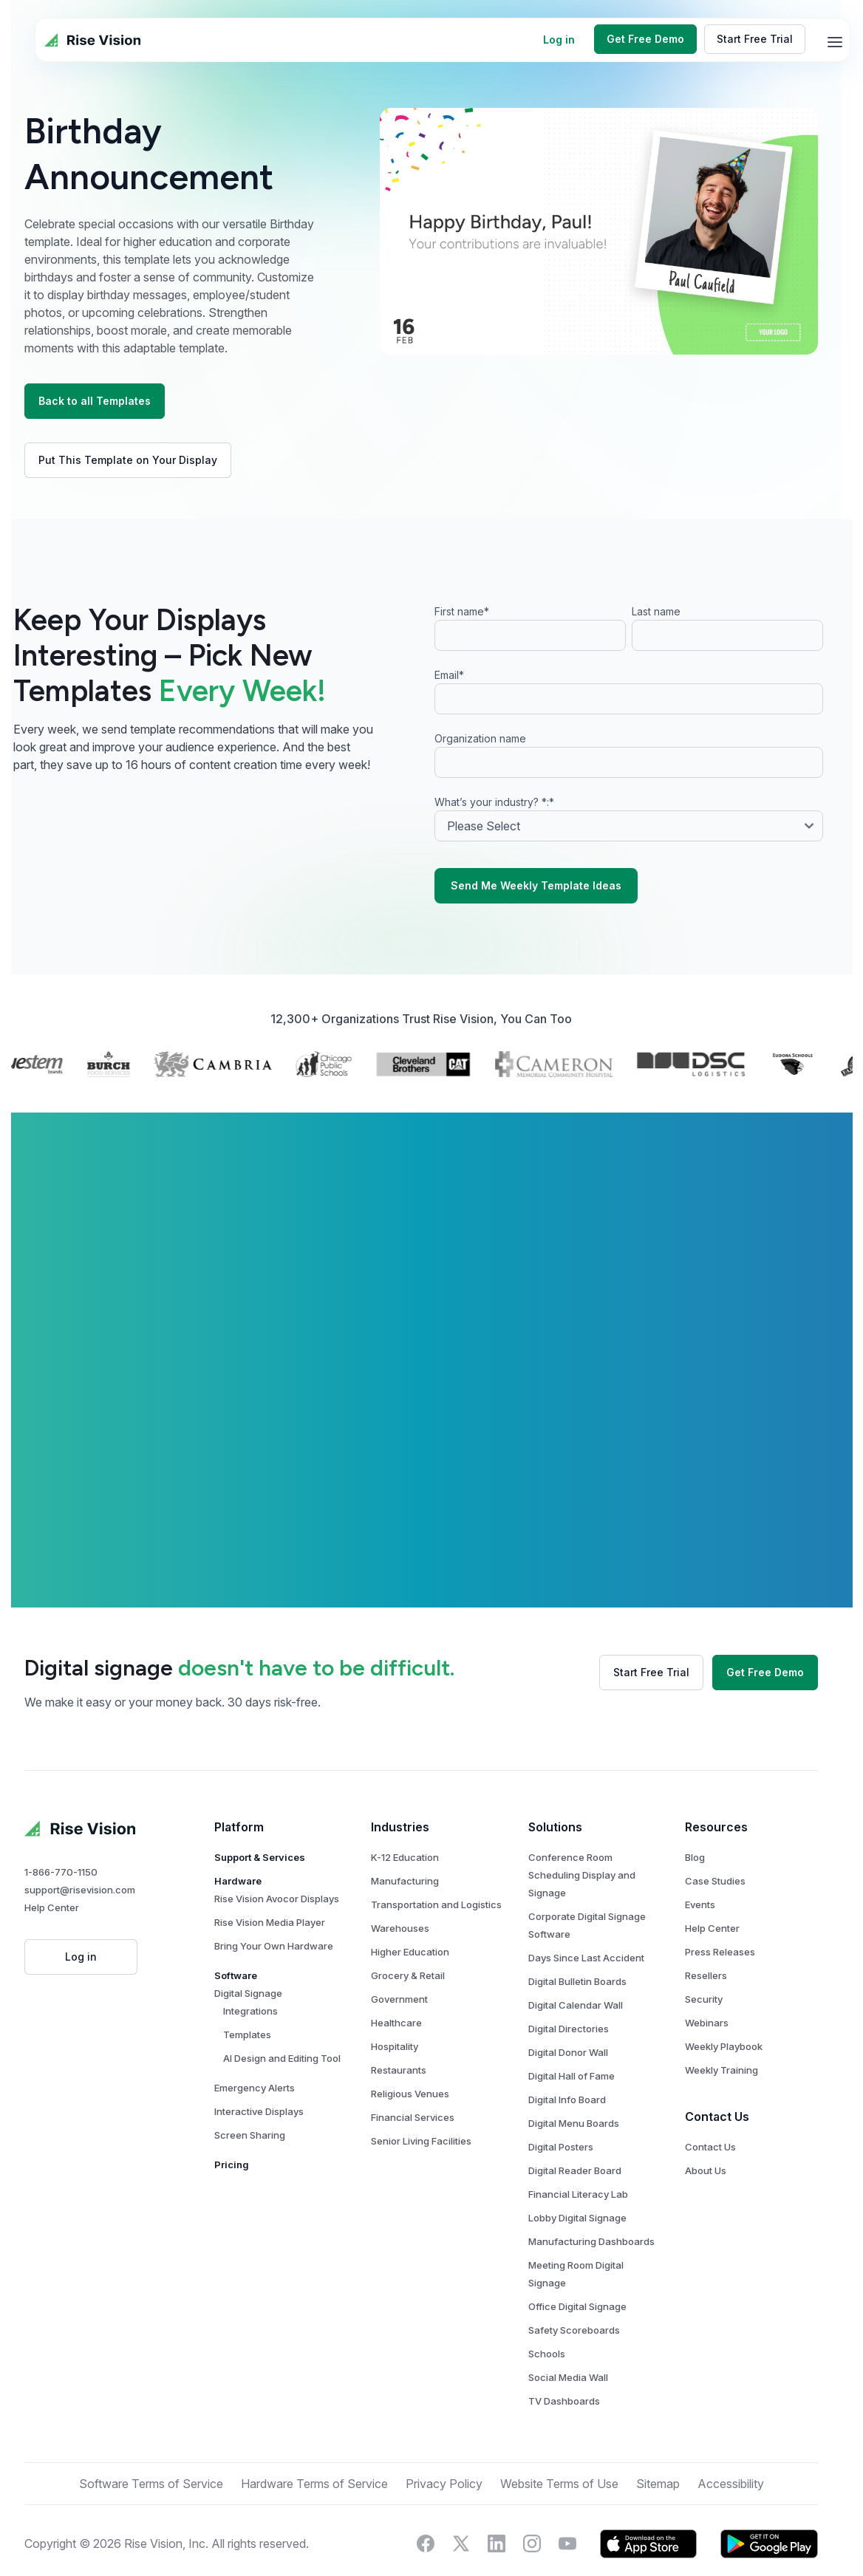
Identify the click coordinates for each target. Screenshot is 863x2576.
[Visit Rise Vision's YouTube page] (578, 2543)
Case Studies (725, 1881)
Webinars (717, 2023)
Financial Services (423, 2117)
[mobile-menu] (835, 42)
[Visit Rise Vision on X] (471, 2543)
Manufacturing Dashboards (602, 2241)
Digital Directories (579, 2029)
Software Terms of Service (161, 2483)
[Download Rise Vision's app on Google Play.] (779, 2543)
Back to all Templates (105, 400)
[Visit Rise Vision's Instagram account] (542, 2543)
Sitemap (668, 2483)
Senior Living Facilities (431, 2141)
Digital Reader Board (585, 2170)
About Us (716, 2170)
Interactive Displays (269, 2111)
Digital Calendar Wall (586, 2005)
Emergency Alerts (265, 2088)
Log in (559, 39)
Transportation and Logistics (446, 1904)
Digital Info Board (577, 2099)
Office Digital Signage (588, 2306)
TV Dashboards (574, 2401)
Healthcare (406, 2023)
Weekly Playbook (734, 2046)
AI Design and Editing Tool (292, 2058)
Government (409, 1999)
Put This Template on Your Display (138, 460)
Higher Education (420, 1952)
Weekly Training (731, 2070)
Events (710, 1904)
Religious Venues (420, 2094)
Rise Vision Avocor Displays (287, 1898)
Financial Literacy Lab (588, 2194)
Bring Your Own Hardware (284, 1946)
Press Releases (730, 1952)
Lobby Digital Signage (588, 2218)
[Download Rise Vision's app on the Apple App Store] (659, 2543)
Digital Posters (571, 2147)
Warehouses (410, 1928)
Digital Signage (259, 1993)
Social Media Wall (578, 2377)
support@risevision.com (90, 1890)
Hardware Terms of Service (324, 2483)
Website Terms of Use (570, 2483)
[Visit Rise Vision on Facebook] (436, 2543)
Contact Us (720, 2147)
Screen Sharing (260, 2135)
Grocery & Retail (418, 1975)
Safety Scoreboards (584, 2330)
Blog (705, 1857)
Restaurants (409, 2070)
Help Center (62, 1907)
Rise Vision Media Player (280, 1922)
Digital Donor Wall (578, 2052)
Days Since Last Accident (597, 1958)
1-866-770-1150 (71, 1872)
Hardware (248, 1881)
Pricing (242, 2164)
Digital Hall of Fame (582, 2076)
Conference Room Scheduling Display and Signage (592, 1875)
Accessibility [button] (741, 2483)
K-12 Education (415, 1857)
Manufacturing (415, 1881)
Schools (557, 2354)
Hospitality (405, 2046)
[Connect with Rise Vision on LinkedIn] (507, 2543)
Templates (257, 2034)
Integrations (260, 2011)
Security (714, 1999)
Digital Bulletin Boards (588, 1981)
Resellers (716, 1975)
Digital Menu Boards (584, 2123)
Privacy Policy (454, 2483)
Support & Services (270, 1857)
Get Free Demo (645, 39)
